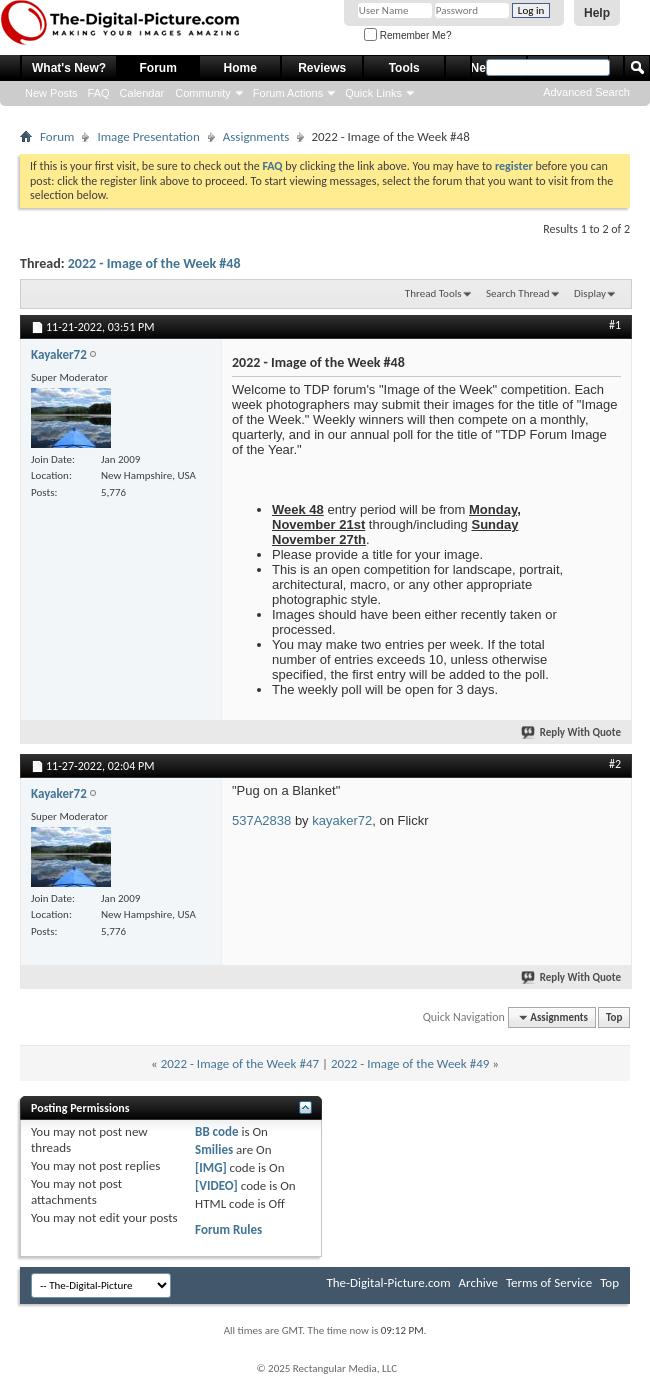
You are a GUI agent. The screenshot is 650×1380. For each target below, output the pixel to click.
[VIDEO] (216, 1185)
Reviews (322, 68)
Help (597, 13)
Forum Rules (228, 1229)
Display (590, 293)
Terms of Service (549, 1282)
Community (203, 93)
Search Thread (518, 293)
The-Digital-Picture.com (388, 1282)
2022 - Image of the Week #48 (154, 263)
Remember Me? (407, 35)
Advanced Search (586, 92)
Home (240, 68)
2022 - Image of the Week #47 (240, 1063)
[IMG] (211, 1167)
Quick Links (373, 93)
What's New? (69, 68)
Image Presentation (148, 136)
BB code (216, 1131)
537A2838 (261, 820)
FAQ (99, 93)
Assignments (256, 136)
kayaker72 (342, 820)
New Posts (51, 93)
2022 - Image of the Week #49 (410, 1063)
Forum (158, 68)
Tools (404, 68)
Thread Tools (433, 293)
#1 (615, 325)
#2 (615, 764)
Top (614, 1017)
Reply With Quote (572, 732)
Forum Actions (288, 93)
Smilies (214, 1149)
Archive (478, 1282)
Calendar (142, 93)
